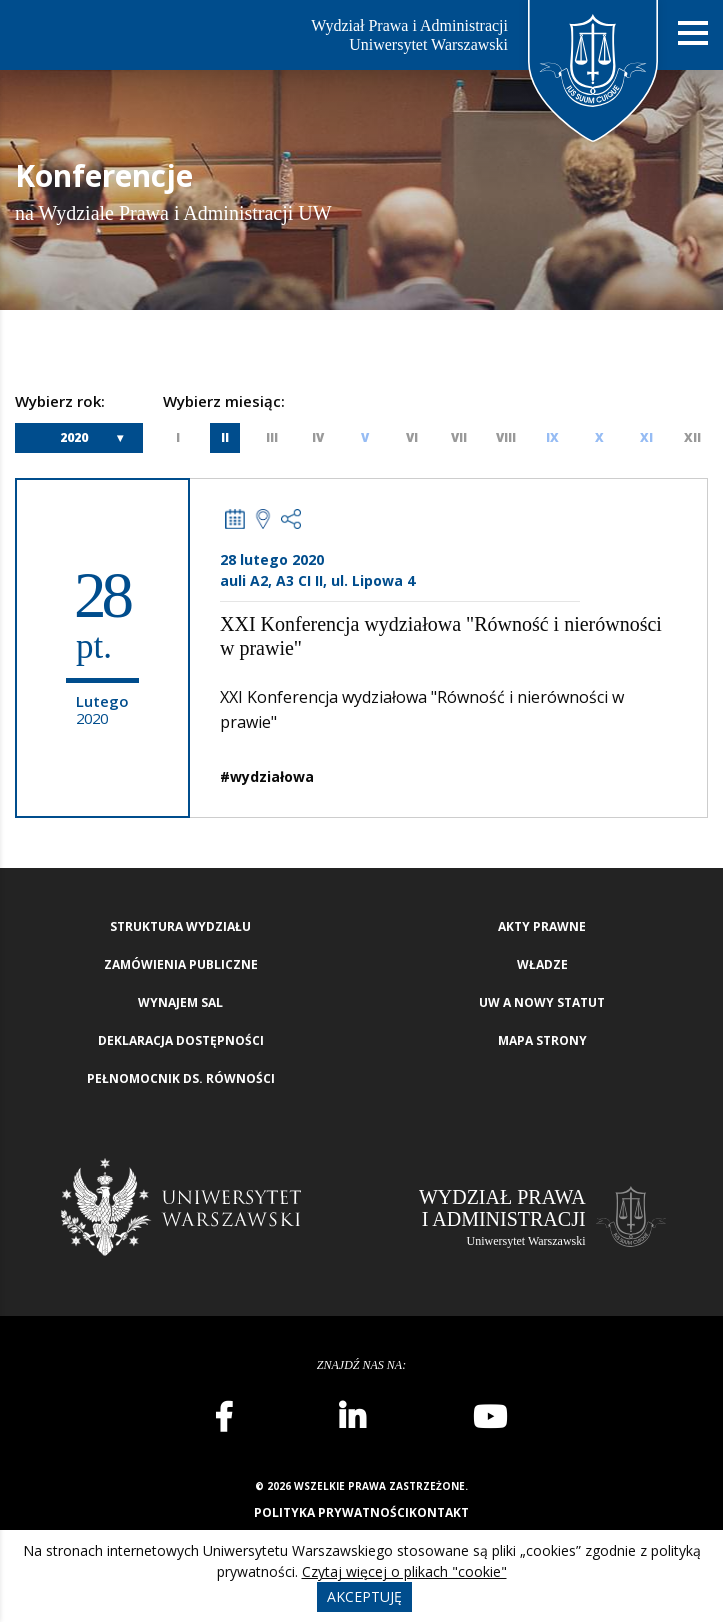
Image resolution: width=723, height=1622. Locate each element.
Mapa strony (542, 1040)
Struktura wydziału (180, 926)
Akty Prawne (542, 926)
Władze (542, 964)
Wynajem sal (180, 1002)
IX (552, 437)
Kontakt (439, 1512)
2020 (74, 437)
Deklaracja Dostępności (181, 1040)
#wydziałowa (267, 776)
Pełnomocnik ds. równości (181, 1078)
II (225, 437)
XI (646, 437)
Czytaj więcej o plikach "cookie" (404, 1571)
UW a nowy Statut (542, 1002)
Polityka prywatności (331, 1512)
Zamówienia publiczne (181, 964)
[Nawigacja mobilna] (693, 33)
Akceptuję (364, 1596)
